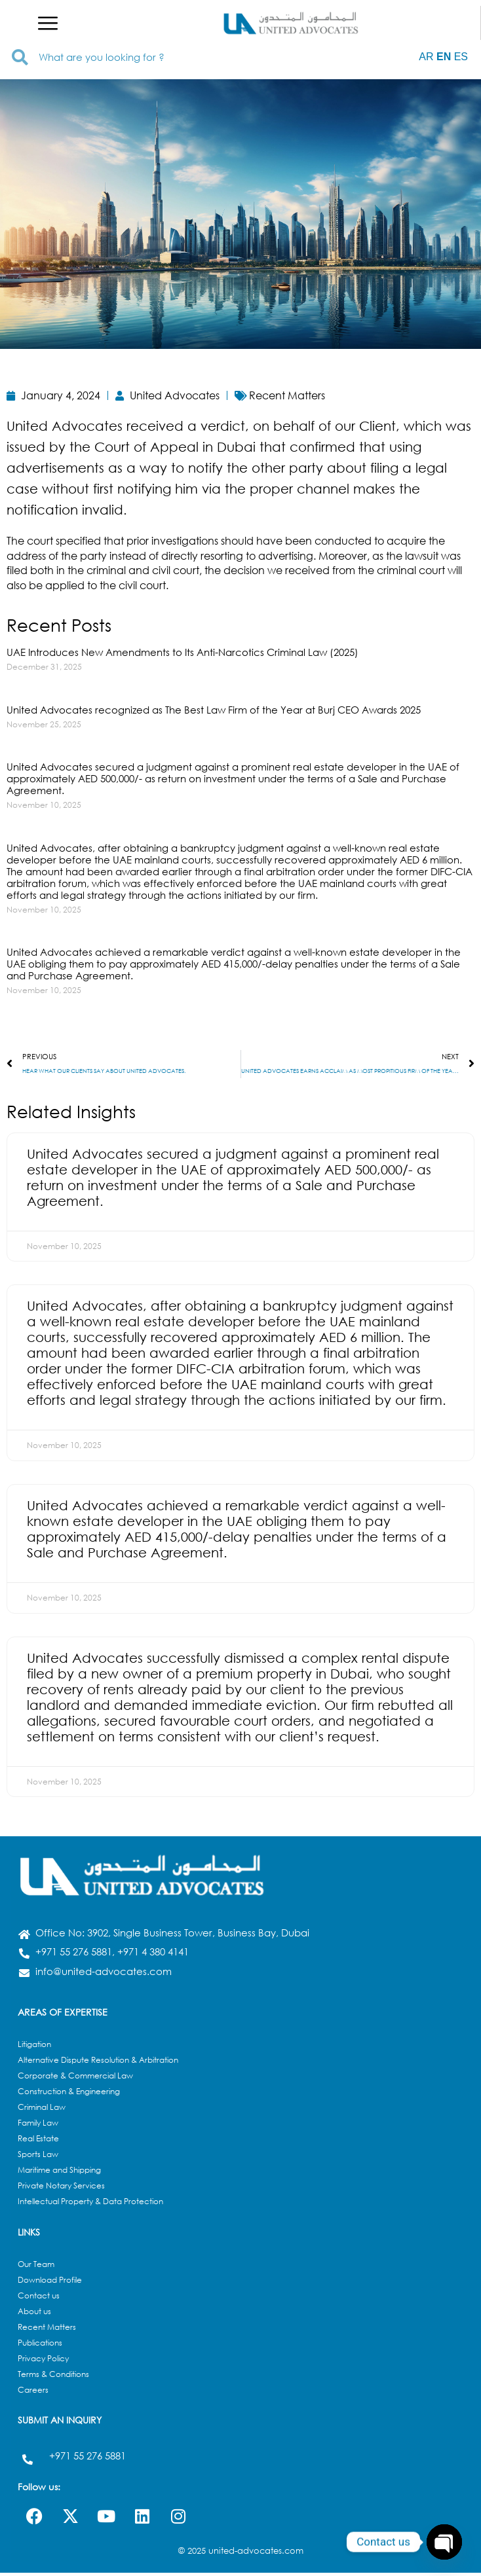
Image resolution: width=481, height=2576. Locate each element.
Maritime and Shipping (59, 2173)
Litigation (34, 2047)
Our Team (36, 2267)
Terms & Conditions (53, 2377)
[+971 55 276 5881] (27, 2463)
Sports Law (38, 2157)
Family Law (38, 2126)
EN (443, 56)
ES (461, 56)
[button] (48, 23)
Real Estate (38, 2141)
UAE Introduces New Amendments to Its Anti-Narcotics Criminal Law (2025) (182, 652)
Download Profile (50, 2283)
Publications (40, 2345)
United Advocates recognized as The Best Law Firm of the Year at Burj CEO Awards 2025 (214, 709)
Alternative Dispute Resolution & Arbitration (98, 2063)
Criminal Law (42, 2110)
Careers (33, 2393)
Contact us (39, 2298)
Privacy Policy (43, 2361)
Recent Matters (47, 2330)
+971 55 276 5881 (87, 2458)
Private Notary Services (61, 2188)
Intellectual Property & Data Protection (90, 2204)
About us (34, 2314)
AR (426, 56)
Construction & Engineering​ (69, 2094)
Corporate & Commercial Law (75, 2078)
